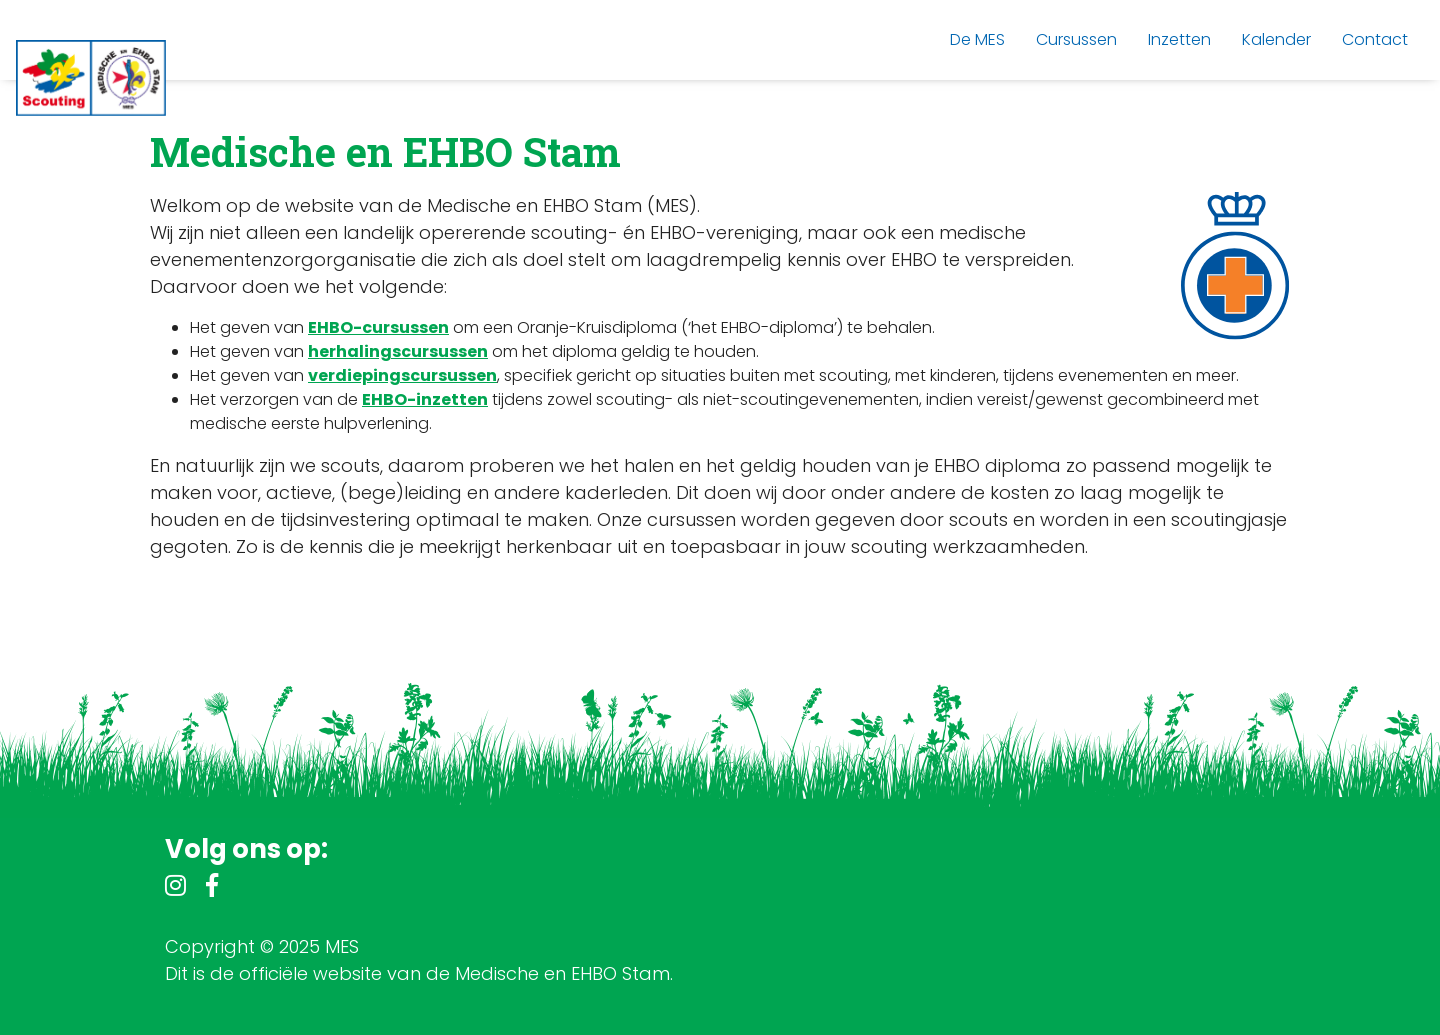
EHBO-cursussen (378, 327)
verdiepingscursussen (402, 375)
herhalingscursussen (398, 351)
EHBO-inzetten (425, 399)
